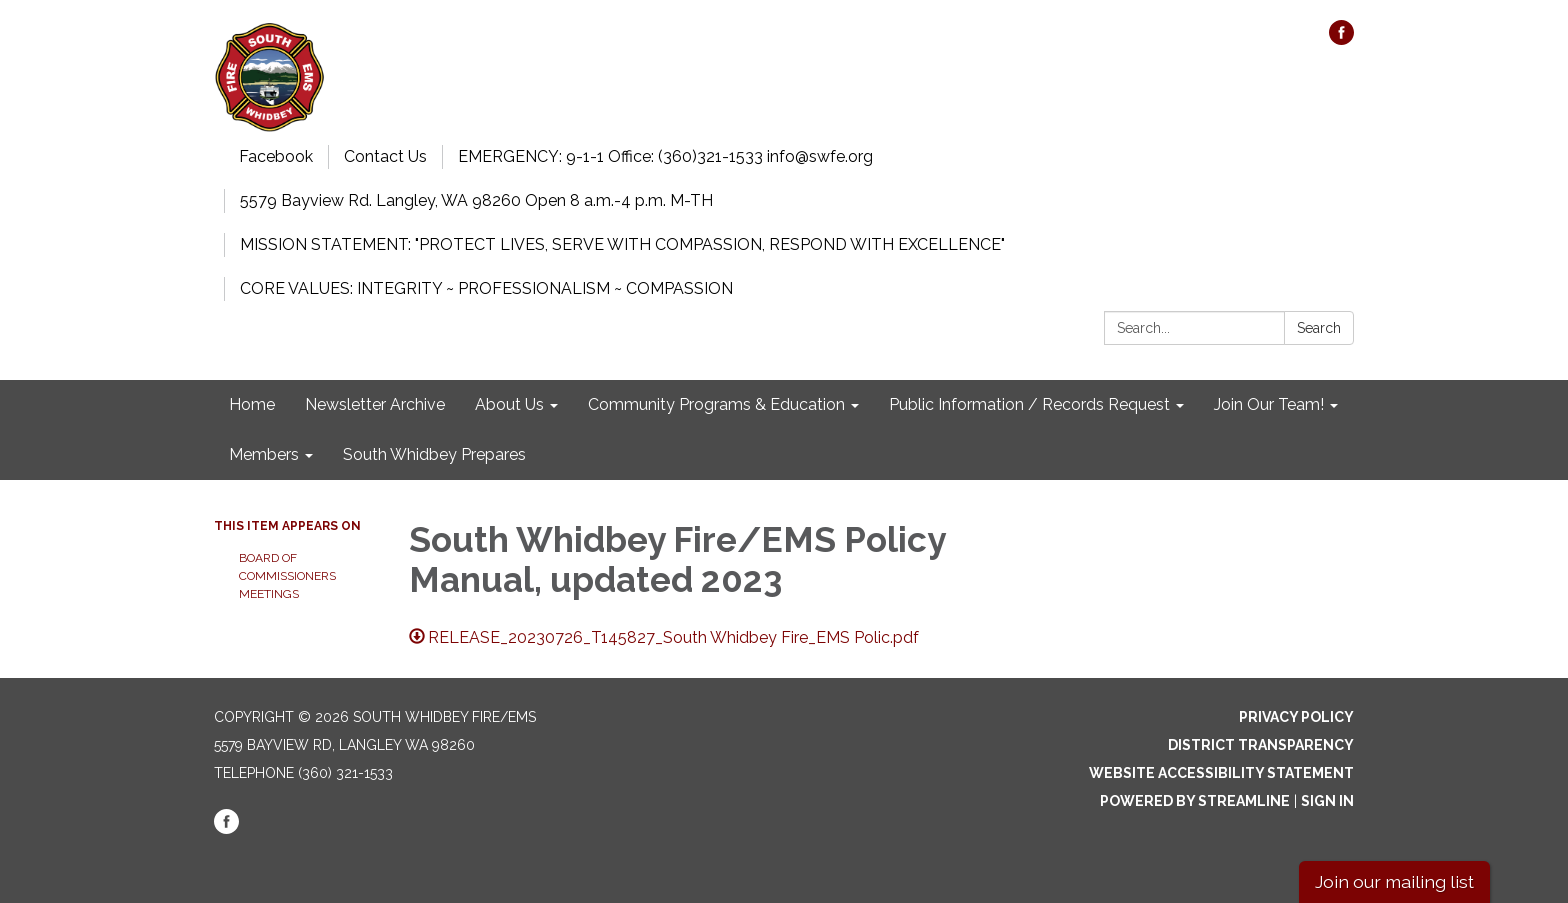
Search (1319, 328)
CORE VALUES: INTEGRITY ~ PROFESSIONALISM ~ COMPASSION (486, 288)
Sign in (1327, 801)
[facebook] (1341, 39)
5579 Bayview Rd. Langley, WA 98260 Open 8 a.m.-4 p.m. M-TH (476, 200)
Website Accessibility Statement (1221, 773)
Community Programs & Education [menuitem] (716, 404)
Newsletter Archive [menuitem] (375, 404)
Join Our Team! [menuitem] (1269, 404)
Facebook (276, 156)
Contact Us (385, 156)
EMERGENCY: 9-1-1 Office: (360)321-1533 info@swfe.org (665, 156)
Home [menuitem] (252, 404)
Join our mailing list (1394, 881)
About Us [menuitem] (509, 404)
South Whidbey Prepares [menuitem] (434, 454)
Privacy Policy (1296, 717)
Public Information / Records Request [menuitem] (1029, 404)
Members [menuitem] (264, 454)
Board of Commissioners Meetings (287, 576)
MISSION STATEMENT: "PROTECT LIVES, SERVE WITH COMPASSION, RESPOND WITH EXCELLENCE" (622, 244)
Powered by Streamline (1195, 801)
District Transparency (1261, 745)
